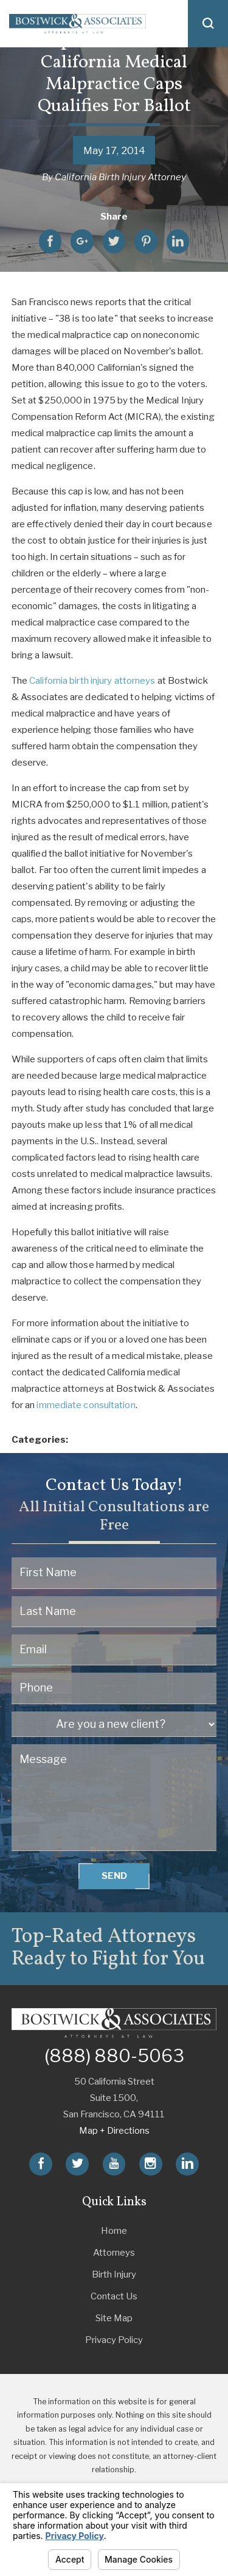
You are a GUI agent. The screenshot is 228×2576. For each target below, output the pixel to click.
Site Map (114, 2318)
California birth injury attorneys (92, 680)
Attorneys (114, 2252)
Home (114, 2230)
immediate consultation (85, 1405)
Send (114, 1875)
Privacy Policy (114, 2340)
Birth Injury (114, 2274)
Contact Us (114, 2296)
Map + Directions (114, 2130)
